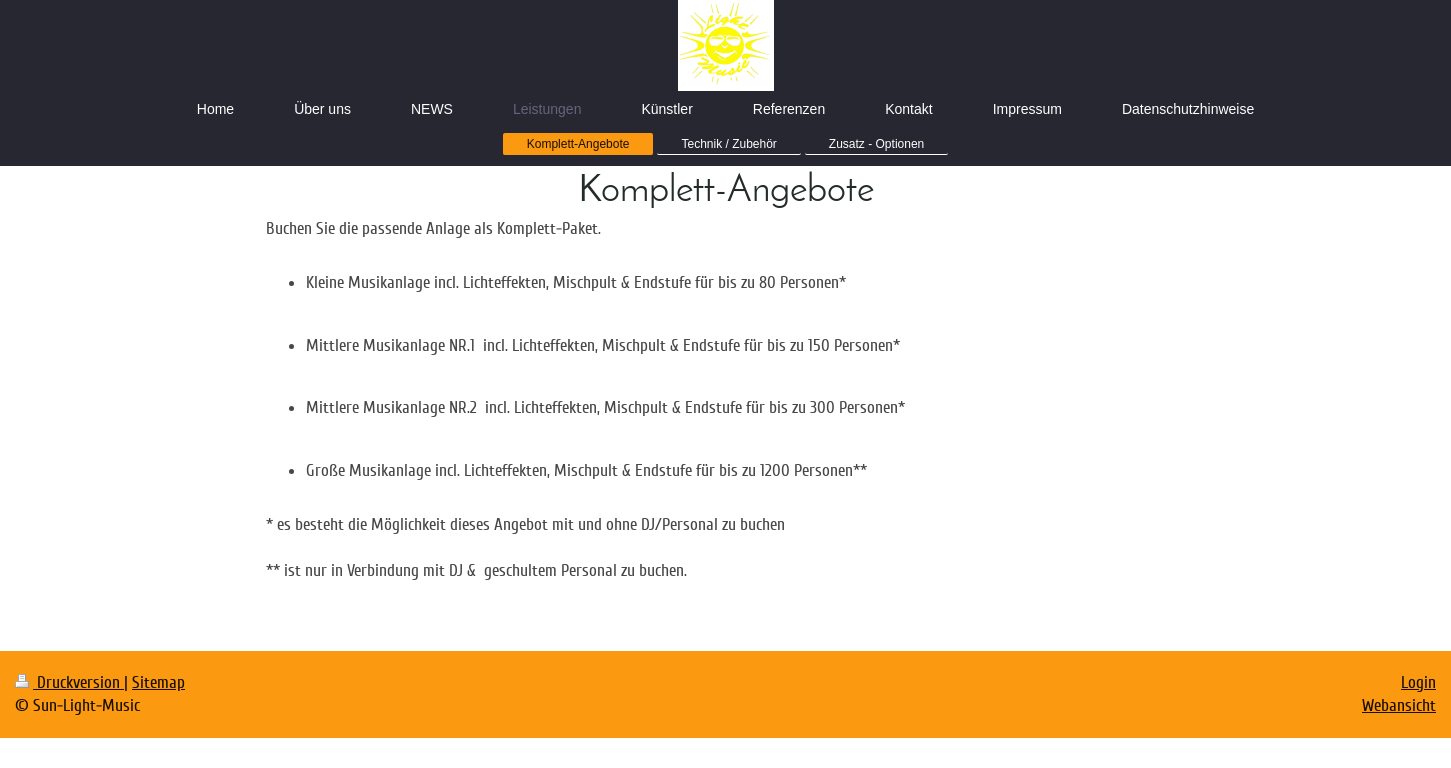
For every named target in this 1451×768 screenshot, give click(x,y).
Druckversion (69, 682)
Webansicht (1399, 705)
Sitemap (158, 682)
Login (1418, 682)
